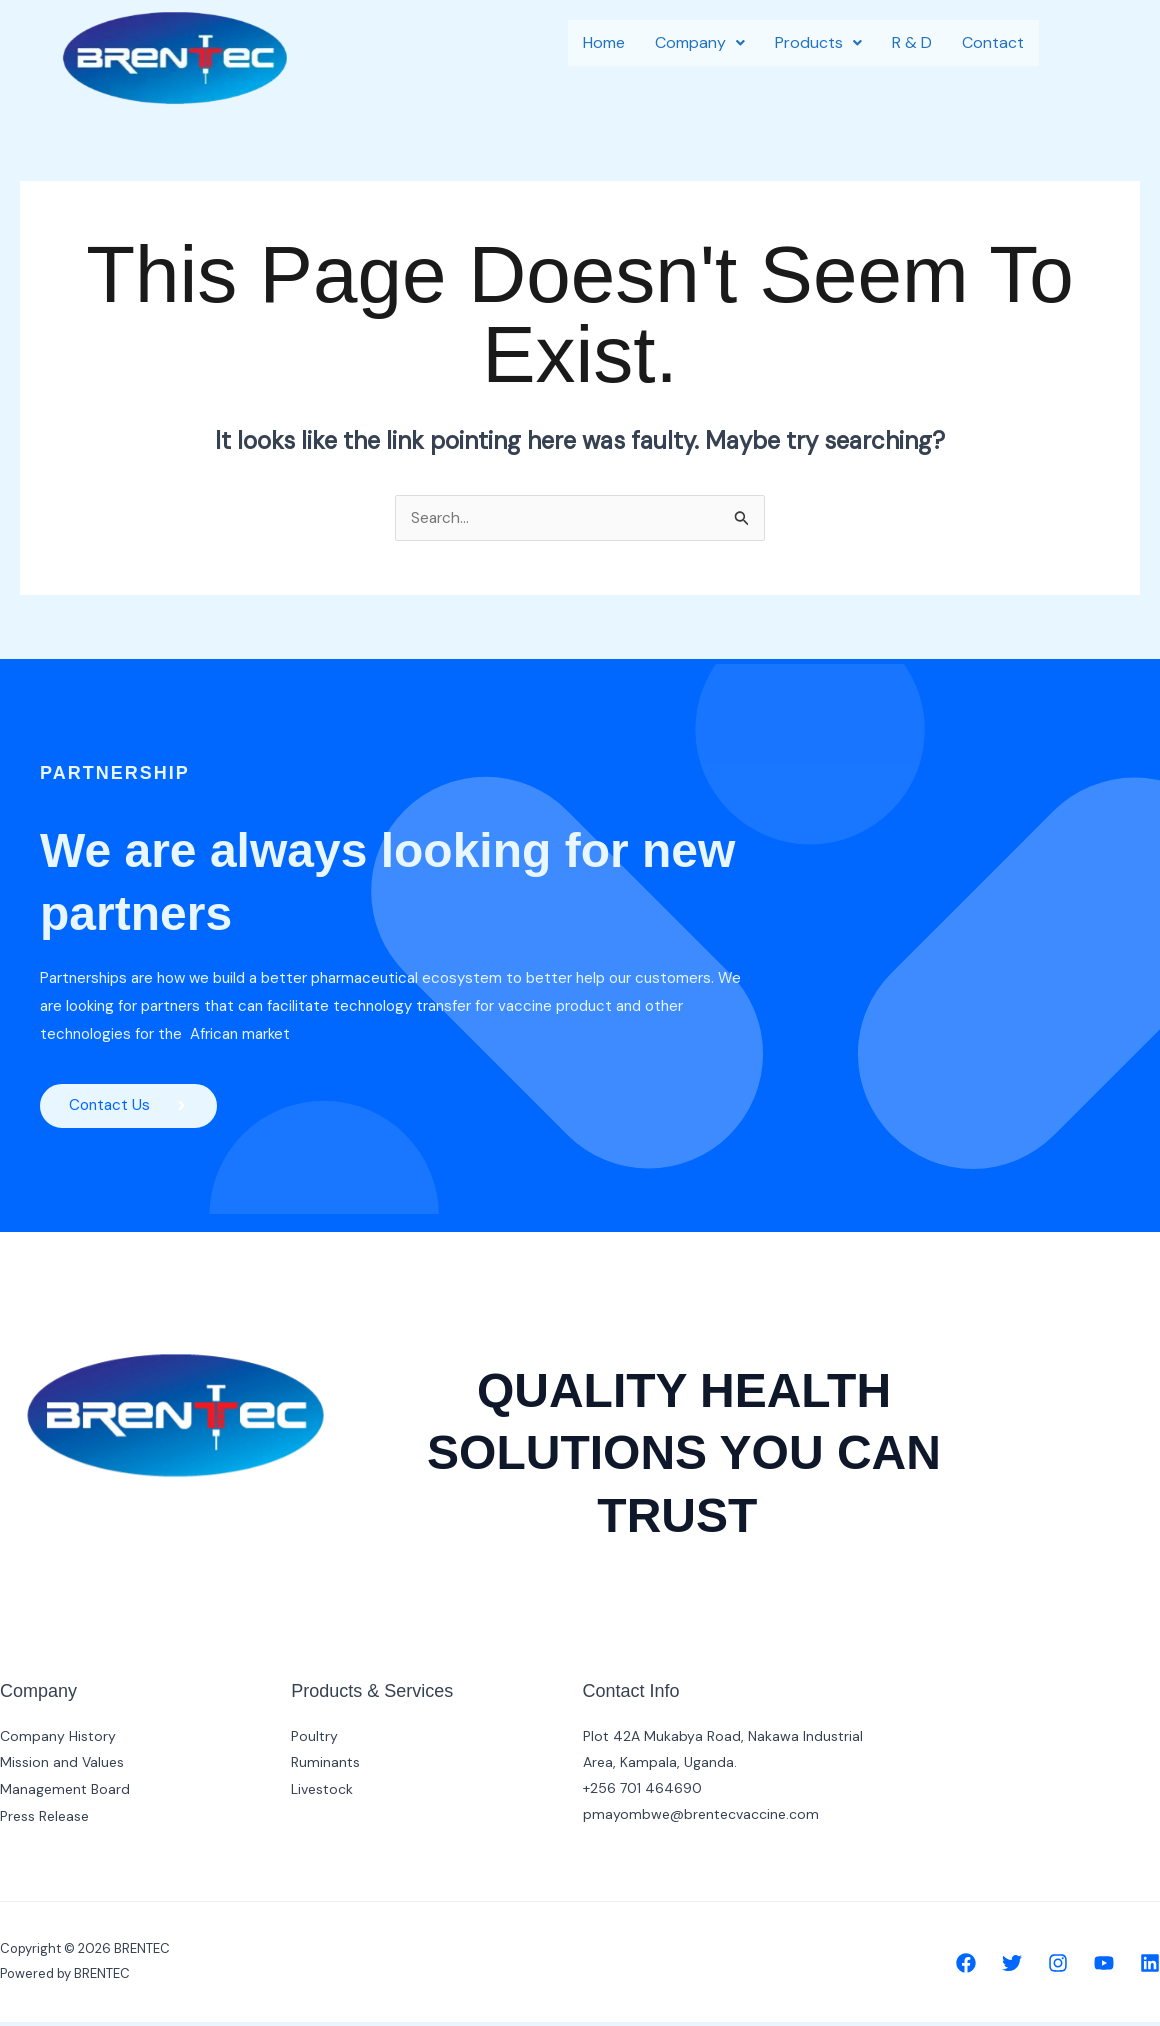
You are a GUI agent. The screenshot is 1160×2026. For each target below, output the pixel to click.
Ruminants (325, 1766)
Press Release (44, 1818)
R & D (912, 42)
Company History (58, 1740)
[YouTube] (1104, 1967)
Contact (993, 42)
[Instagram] (1058, 1967)
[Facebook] (966, 1967)
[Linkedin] (1150, 1967)
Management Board (65, 1792)
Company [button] (700, 42)
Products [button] (818, 42)
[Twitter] (1012, 1967)
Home (604, 42)
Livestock (322, 1792)
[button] (700, 43)
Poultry (314, 1740)
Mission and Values (62, 1766)
